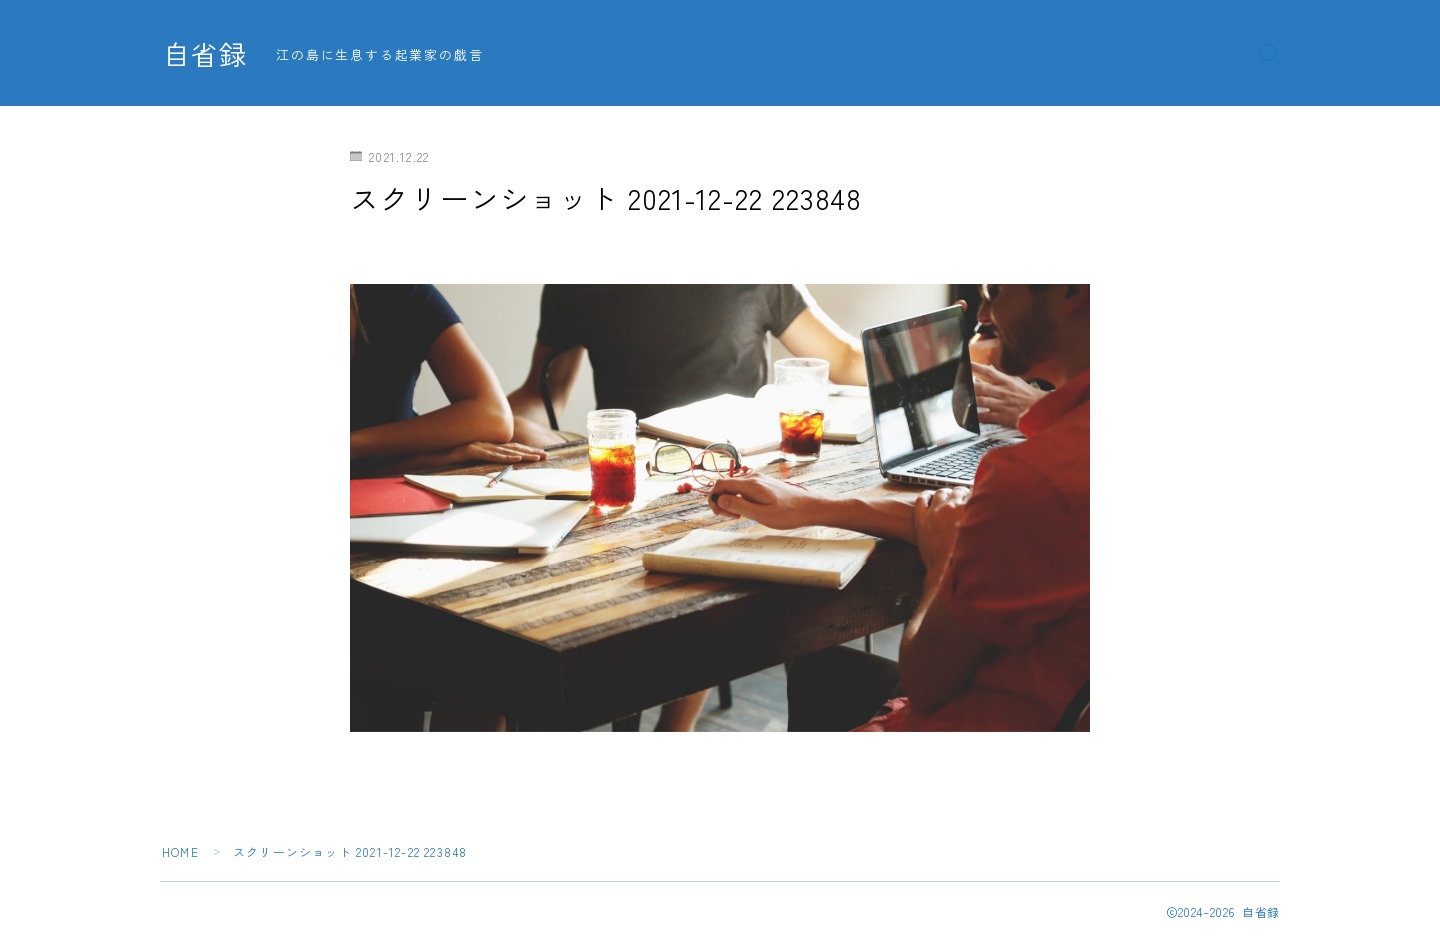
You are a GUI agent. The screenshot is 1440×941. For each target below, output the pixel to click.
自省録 (205, 54)
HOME (180, 851)
